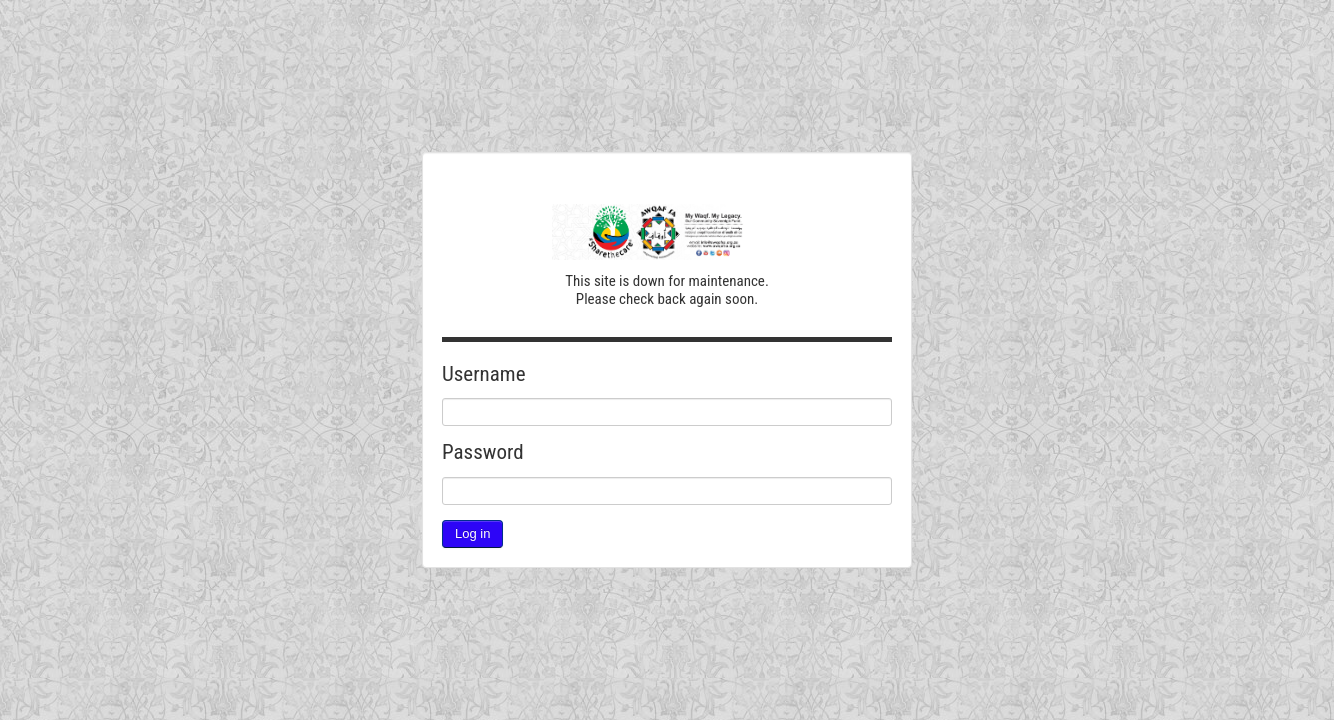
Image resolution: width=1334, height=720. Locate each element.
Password (483, 452)
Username (484, 374)
